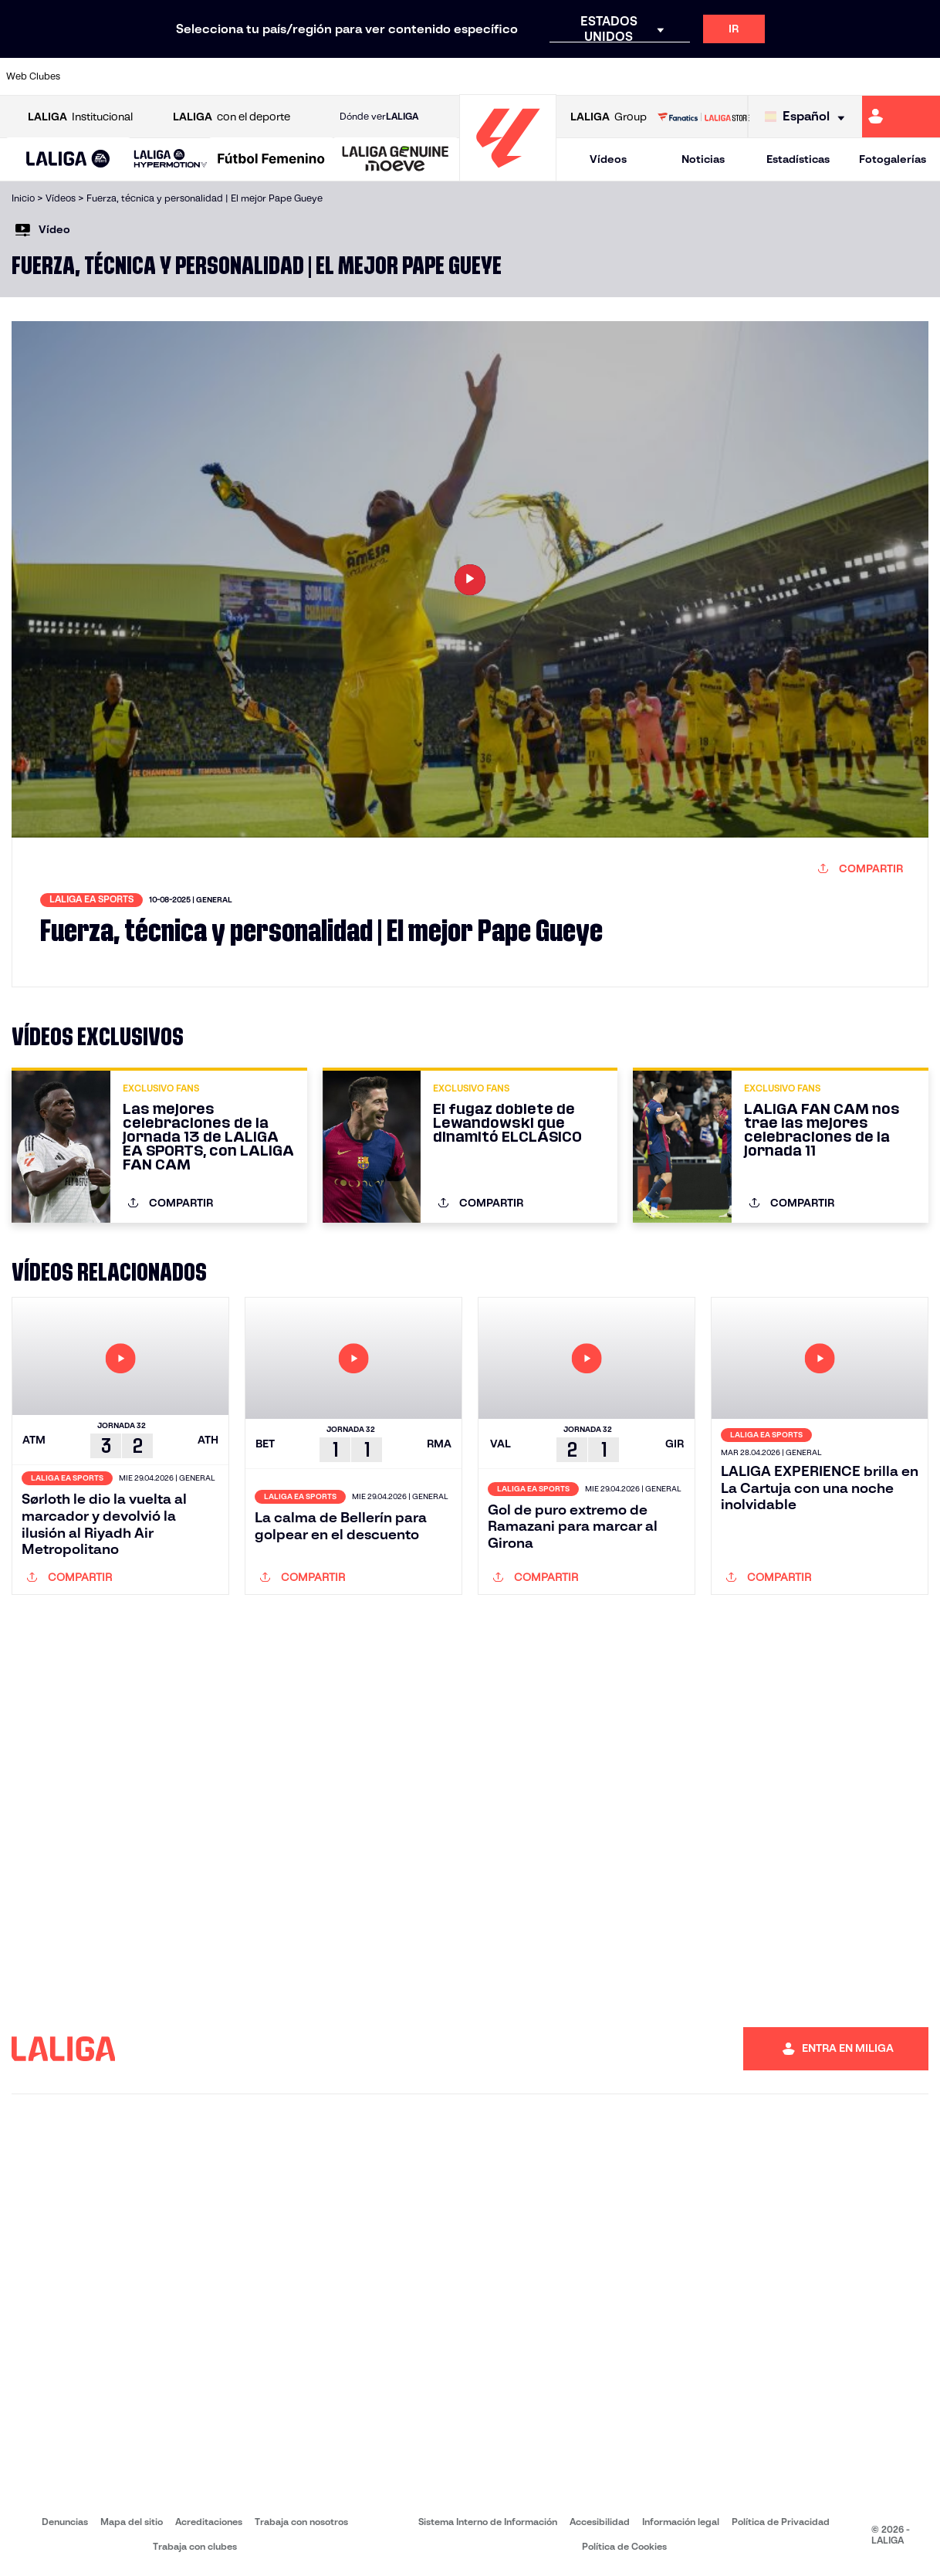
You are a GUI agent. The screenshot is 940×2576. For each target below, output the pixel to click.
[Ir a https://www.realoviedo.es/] (747, 76)
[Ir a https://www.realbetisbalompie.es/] (659, 76)
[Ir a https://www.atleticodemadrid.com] (135, 76)
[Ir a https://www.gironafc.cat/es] (398, 76)
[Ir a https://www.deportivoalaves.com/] (223, 76)
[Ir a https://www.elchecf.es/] (267, 76)
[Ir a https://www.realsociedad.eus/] (791, 76)
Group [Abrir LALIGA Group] (608, 117)
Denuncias (65, 2522)
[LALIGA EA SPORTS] (68, 159)
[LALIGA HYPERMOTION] (171, 159)
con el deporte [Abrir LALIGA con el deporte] (231, 117)
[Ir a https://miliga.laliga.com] (901, 116)
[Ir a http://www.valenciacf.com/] (878, 76)
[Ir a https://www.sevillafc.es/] (835, 76)
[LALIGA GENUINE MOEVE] (395, 159)
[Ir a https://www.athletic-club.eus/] (92, 76)
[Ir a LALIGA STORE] (703, 116)
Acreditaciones (208, 2522)
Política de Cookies (624, 2546)
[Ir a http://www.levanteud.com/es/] (441, 76)
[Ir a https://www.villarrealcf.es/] (922, 76)
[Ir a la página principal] (508, 174)
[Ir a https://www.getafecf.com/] (354, 76)
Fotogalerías (892, 159)
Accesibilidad (600, 2522)
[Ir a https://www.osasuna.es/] (179, 76)
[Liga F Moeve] (271, 159)
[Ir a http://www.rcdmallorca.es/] (616, 76)
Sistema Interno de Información (487, 2522)
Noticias (703, 159)
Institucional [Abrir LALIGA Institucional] (80, 117)
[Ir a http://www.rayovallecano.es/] (485, 76)
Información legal (680, 2522)
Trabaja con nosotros (301, 2522)
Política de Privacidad (781, 2522)
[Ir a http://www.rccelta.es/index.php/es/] (529, 76)
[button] (68, 159)
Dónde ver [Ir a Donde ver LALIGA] (379, 116)
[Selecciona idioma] (808, 116)
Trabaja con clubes (195, 2546)
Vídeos (608, 159)
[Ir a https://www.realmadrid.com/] (703, 76)
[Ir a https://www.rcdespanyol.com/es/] (572, 76)
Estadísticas (798, 159)
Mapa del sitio (131, 2522)
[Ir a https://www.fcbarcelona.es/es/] (311, 76)
